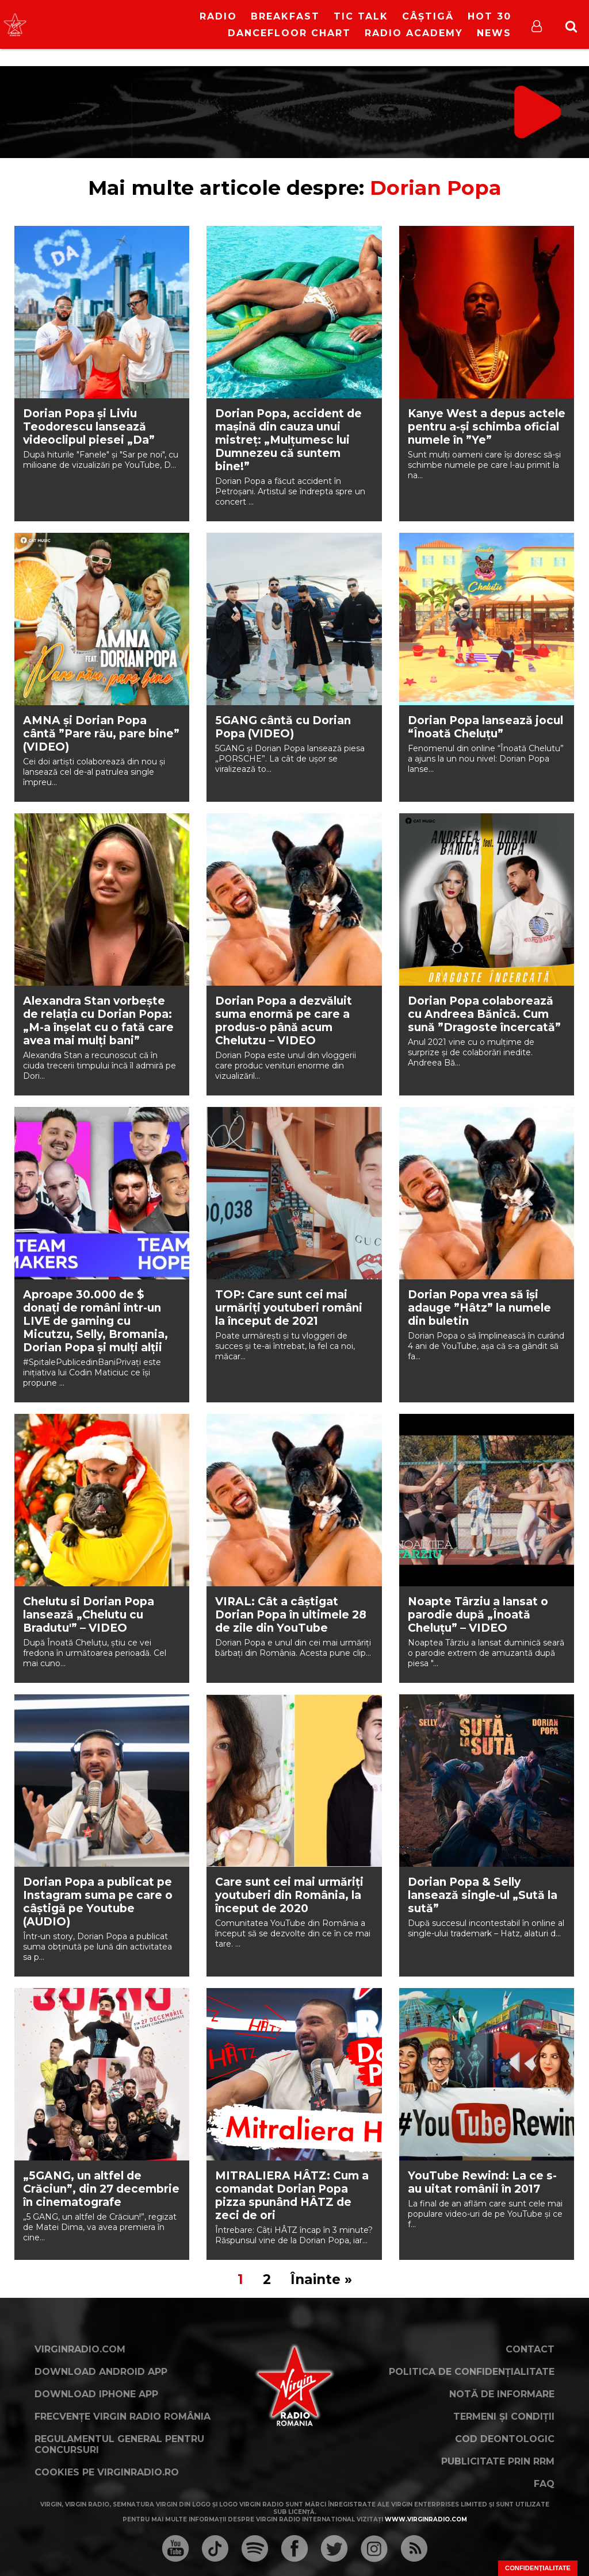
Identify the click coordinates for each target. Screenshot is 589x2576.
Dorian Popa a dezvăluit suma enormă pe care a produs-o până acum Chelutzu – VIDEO (283, 1020)
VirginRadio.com (80, 2349)
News (494, 33)
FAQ (544, 2483)
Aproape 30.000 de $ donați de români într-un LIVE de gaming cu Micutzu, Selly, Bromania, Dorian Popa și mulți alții (95, 1321)
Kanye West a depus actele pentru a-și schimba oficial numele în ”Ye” (486, 427)
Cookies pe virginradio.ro (107, 2472)
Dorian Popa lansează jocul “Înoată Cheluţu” (485, 727)
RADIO (218, 16)
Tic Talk (361, 16)
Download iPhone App (96, 2394)
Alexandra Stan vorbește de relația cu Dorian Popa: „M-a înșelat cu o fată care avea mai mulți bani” (98, 1020)
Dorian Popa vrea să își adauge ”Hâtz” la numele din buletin (479, 1308)
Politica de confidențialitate (471, 2371)
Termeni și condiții (503, 2416)
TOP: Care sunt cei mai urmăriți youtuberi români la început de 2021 (288, 1308)
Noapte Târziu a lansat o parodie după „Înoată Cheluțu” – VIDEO (478, 1615)
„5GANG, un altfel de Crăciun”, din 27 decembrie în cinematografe (101, 2189)
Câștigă (428, 16)
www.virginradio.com (426, 2519)
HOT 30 (489, 16)
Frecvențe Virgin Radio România (123, 2416)
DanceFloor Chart (289, 33)
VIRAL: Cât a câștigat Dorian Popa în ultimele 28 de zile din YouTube (290, 1615)
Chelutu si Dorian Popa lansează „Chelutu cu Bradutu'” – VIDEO (88, 1615)
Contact (530, 2349)
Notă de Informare (501, 2394)
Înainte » (321, 2279)
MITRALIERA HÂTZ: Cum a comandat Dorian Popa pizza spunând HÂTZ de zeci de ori (292, 2195)
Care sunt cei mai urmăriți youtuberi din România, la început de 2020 (289, 1895)
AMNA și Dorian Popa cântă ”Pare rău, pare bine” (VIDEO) (101, 733)
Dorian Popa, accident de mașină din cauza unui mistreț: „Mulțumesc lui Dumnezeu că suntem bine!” (288, 440)
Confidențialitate (538, 2568)
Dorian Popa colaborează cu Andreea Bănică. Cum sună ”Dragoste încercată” (484, 1014)
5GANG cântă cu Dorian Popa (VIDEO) (283, 727)
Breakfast (285, 16)
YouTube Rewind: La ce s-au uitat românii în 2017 (482, 2182)
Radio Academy (414, 33)
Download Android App (101, 2371)
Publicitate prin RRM (497, 2461)
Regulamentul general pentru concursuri (119, 2444)
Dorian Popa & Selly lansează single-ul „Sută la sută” (482, 1895)
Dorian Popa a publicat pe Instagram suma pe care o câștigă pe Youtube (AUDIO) (98, 1901)
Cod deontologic (504, 2438)
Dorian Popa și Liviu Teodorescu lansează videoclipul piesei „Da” (89, 427)
